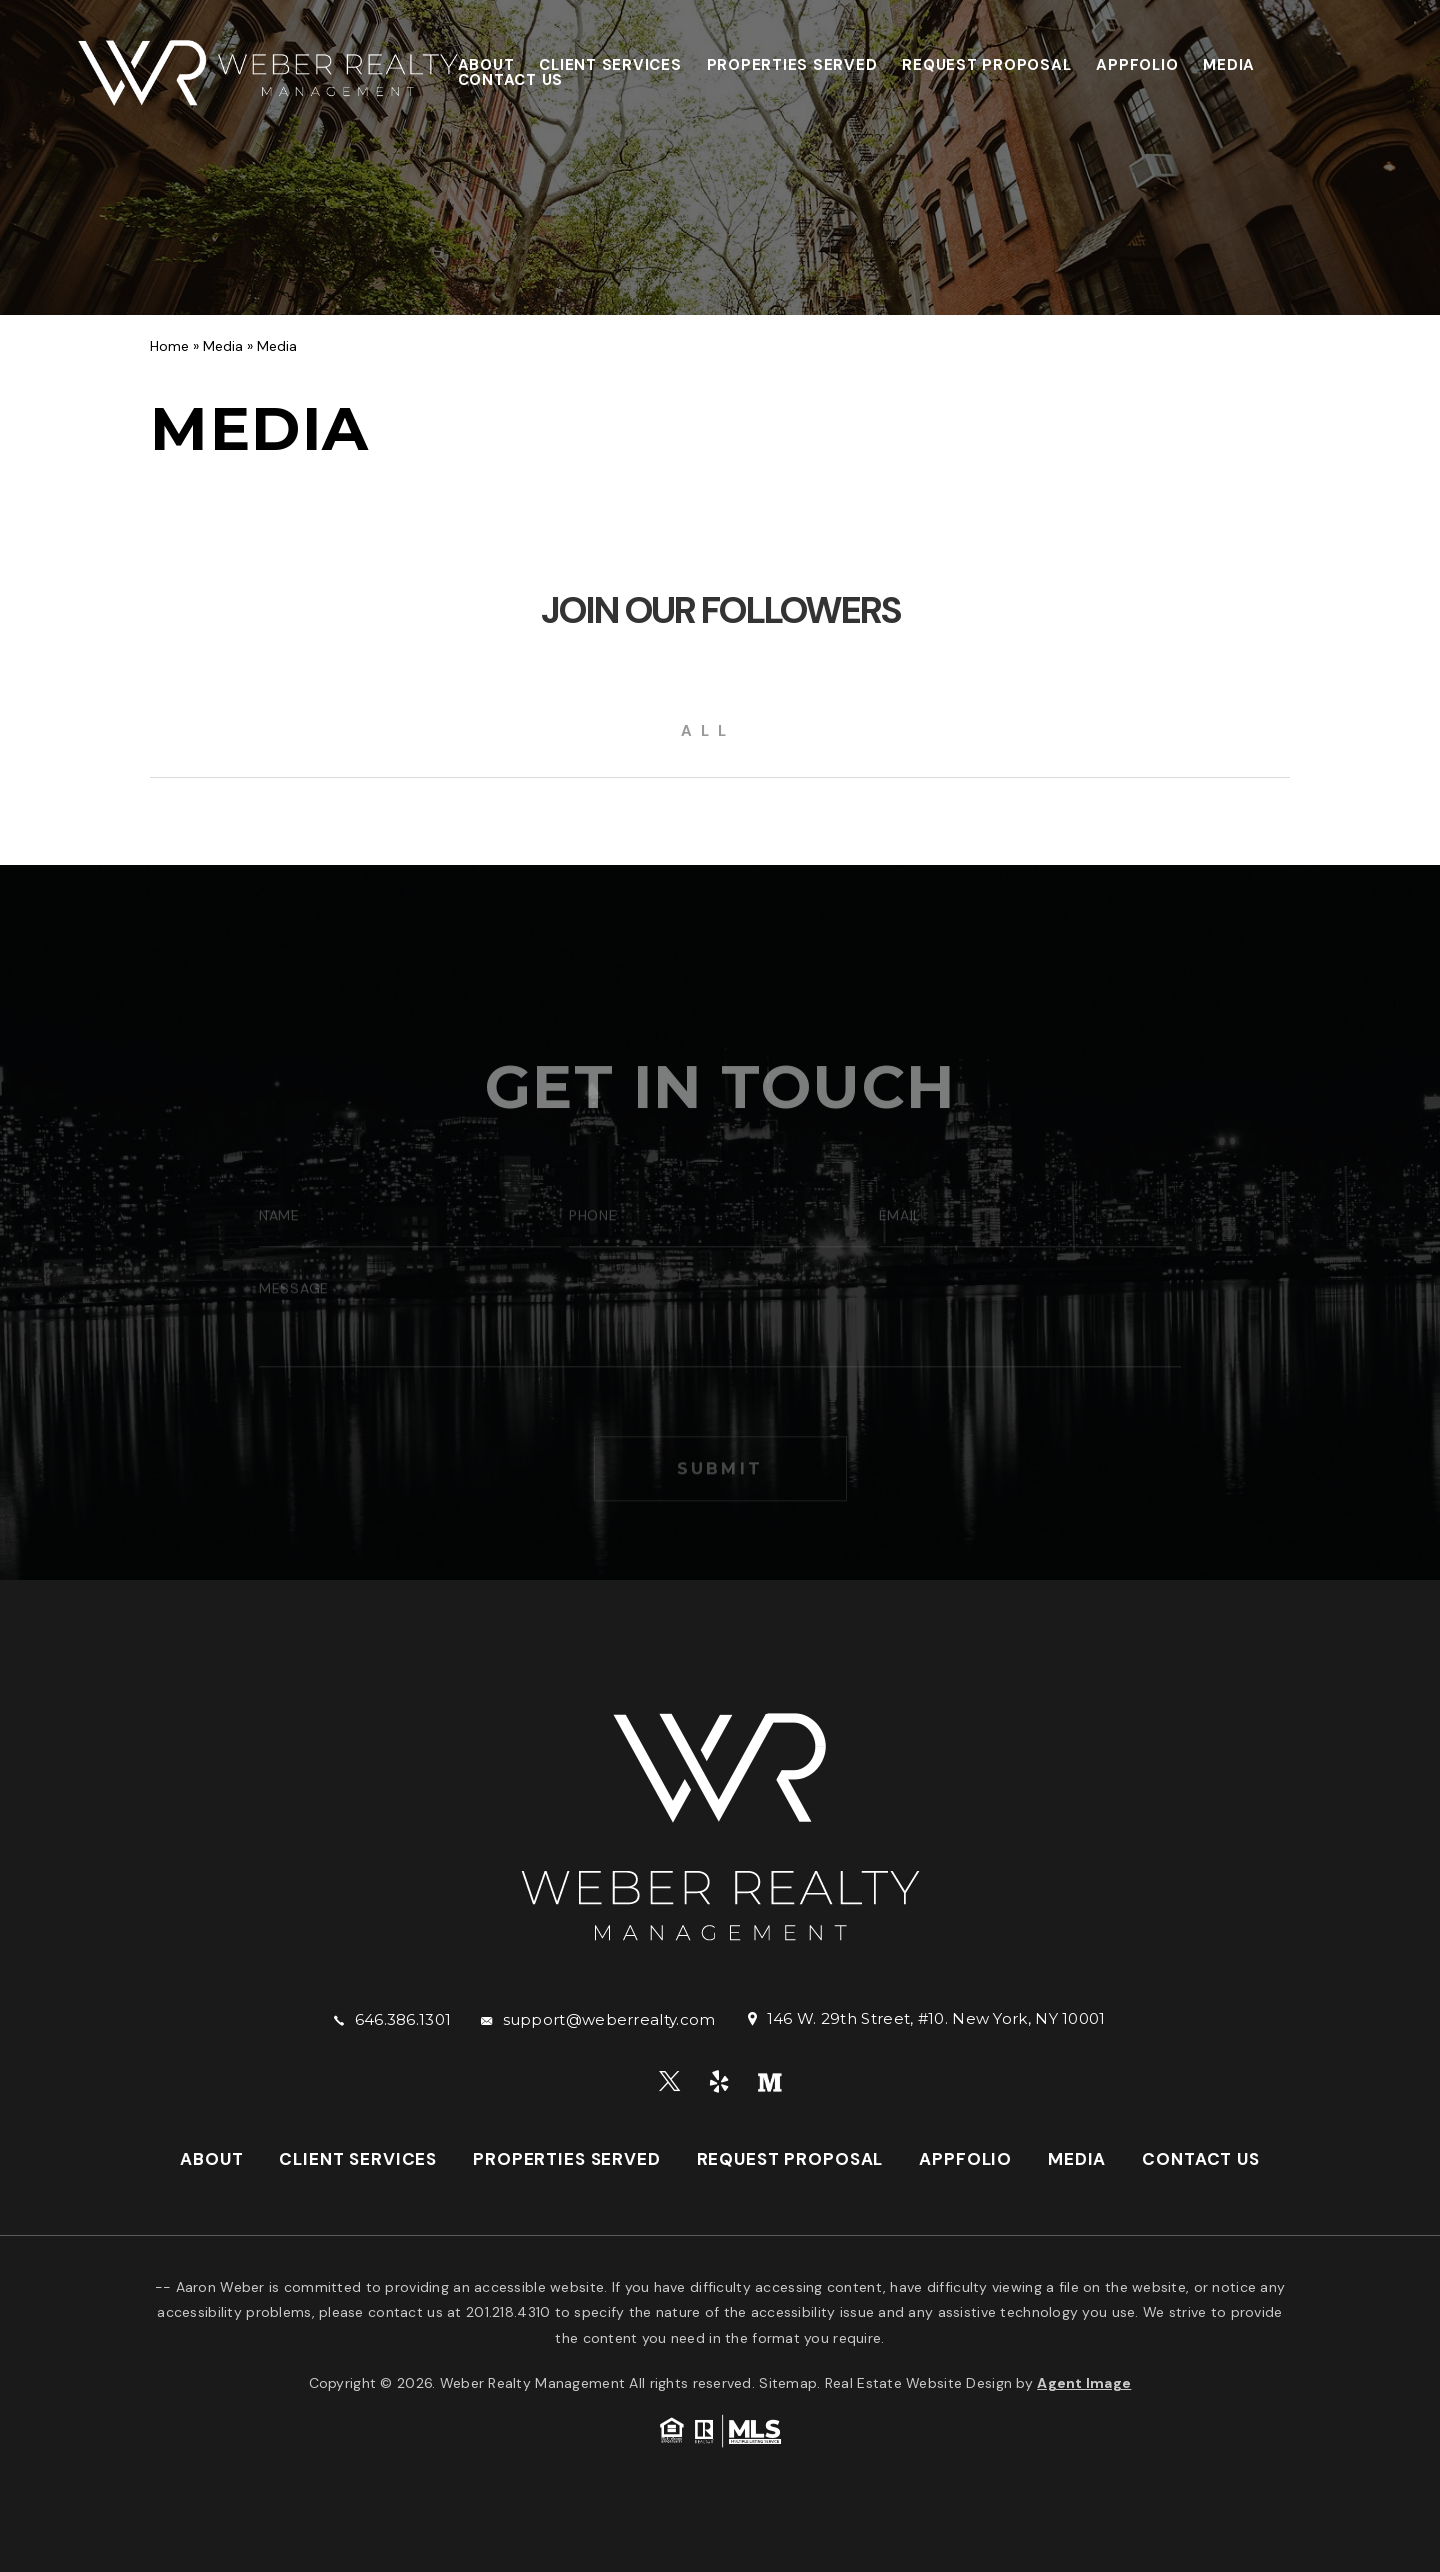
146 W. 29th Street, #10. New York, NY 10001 (936, 2018)
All (708, 731)
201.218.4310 (508, 2312)
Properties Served (792, 65)
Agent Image (1084, 2383)
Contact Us (511, 80)
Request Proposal (986, 65)
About (486, 65)
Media (1229, 65)
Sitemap (788, 2383)
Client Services (610, 65)
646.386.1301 (403, 2019)
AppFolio (1137, 65)
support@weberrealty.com (609, 2019)
